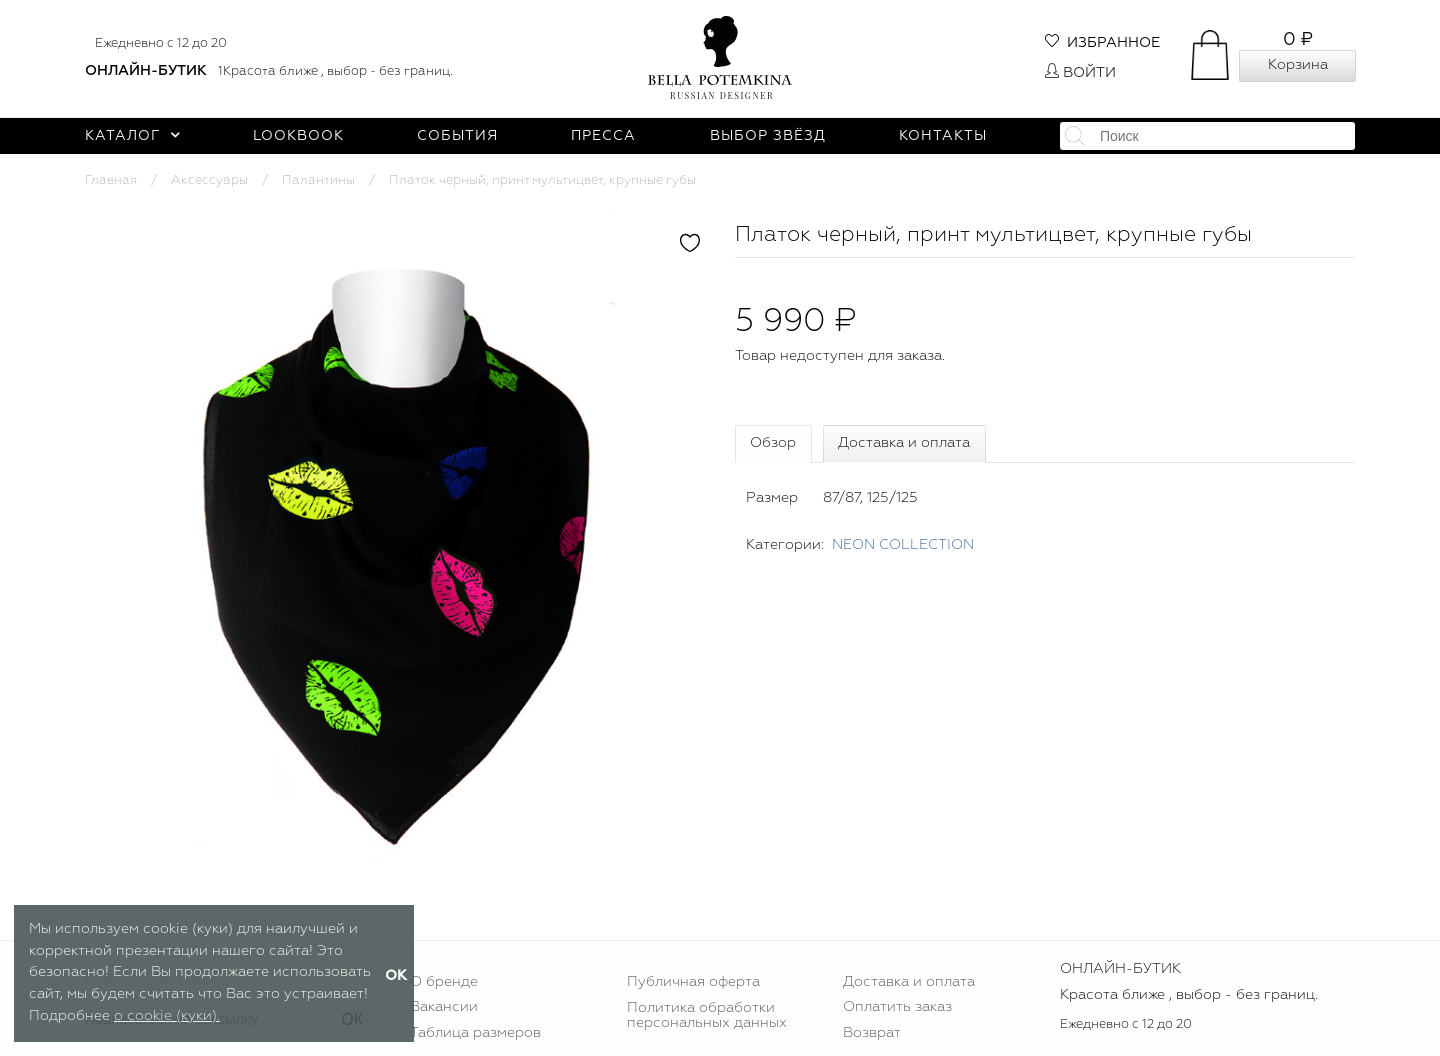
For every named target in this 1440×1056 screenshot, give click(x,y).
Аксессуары (209, 180)
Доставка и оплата (904, 443)
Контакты (943, 136)
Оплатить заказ (897, 1007)
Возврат (872, 1033)
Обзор (773, 443)
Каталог (132, 136)
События (457, 136)
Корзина (1298, 65)
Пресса (603, 136)
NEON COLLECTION (903, 545)
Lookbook (298, 136)
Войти (1080, 73)
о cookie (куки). (167, 1016)
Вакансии (444, 1007)
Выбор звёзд (768, 136)
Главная (111, 180)
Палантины (318, 180)
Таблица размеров (475, 1033)
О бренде (444, 982)
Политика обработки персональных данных (707, 1015)
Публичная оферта (693, 982)
